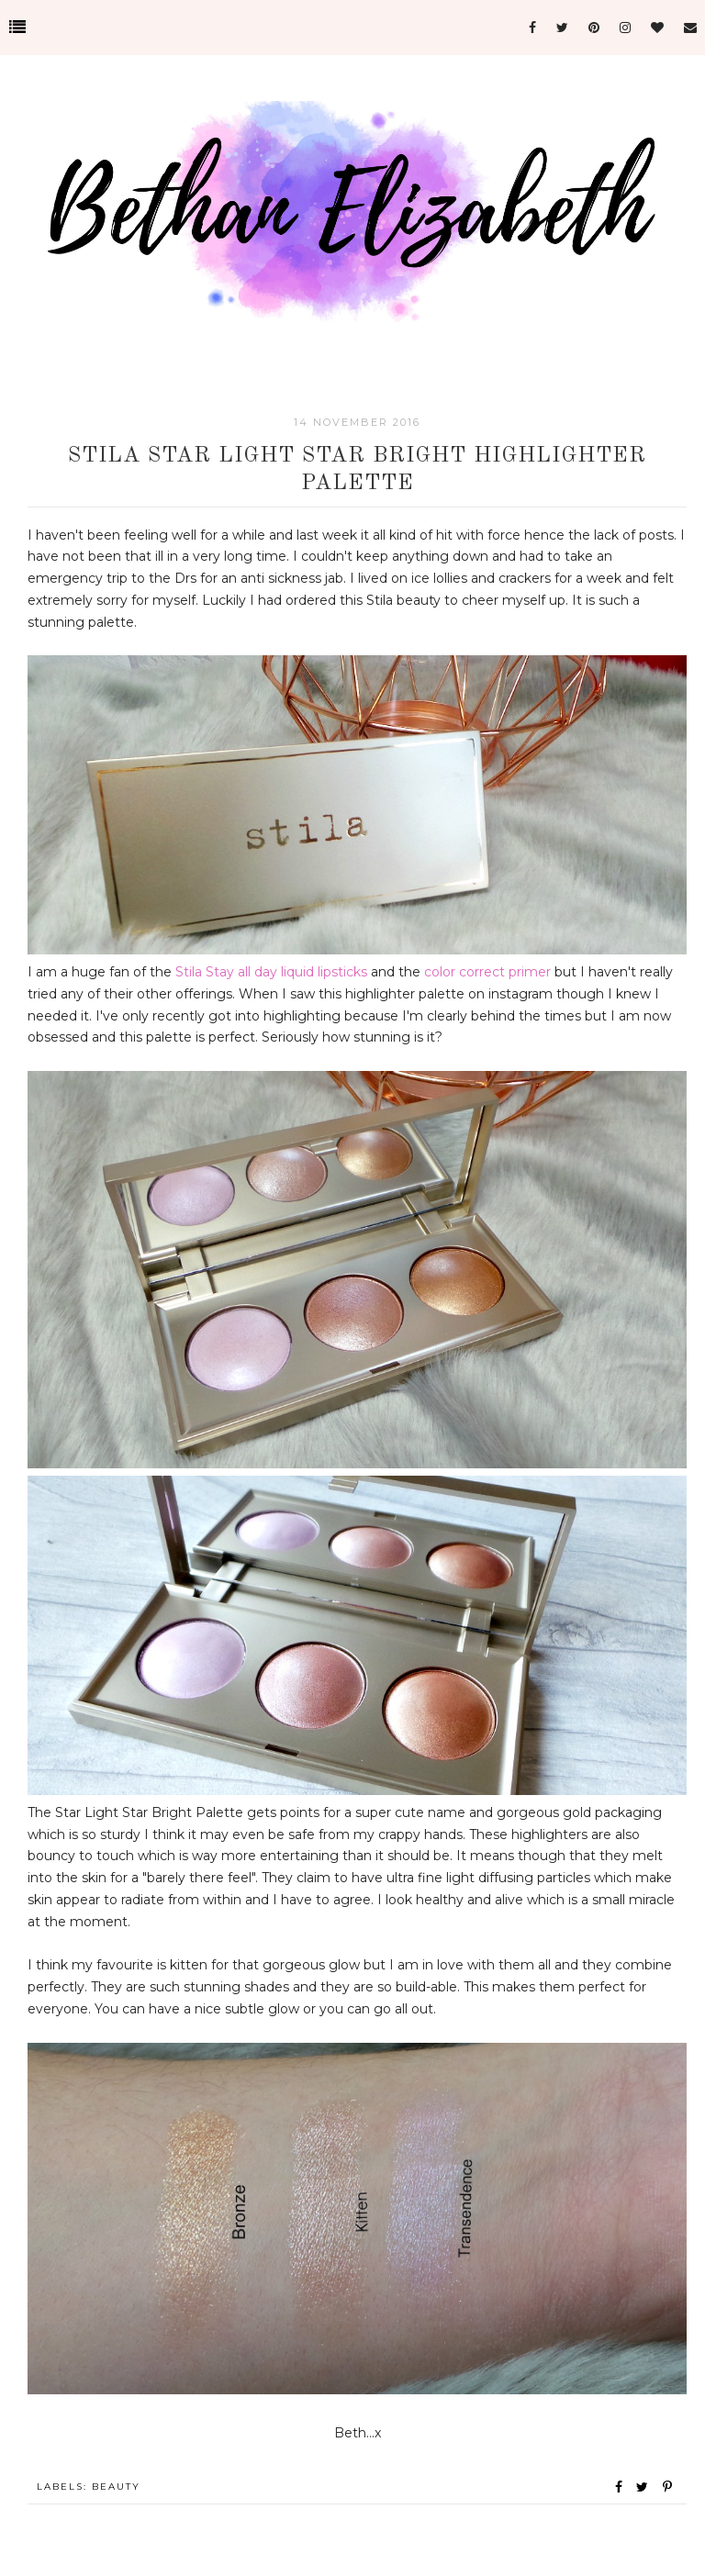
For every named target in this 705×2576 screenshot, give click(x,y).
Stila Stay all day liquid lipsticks (271, 972)
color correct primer (487, 972)
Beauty (116, 2486)
